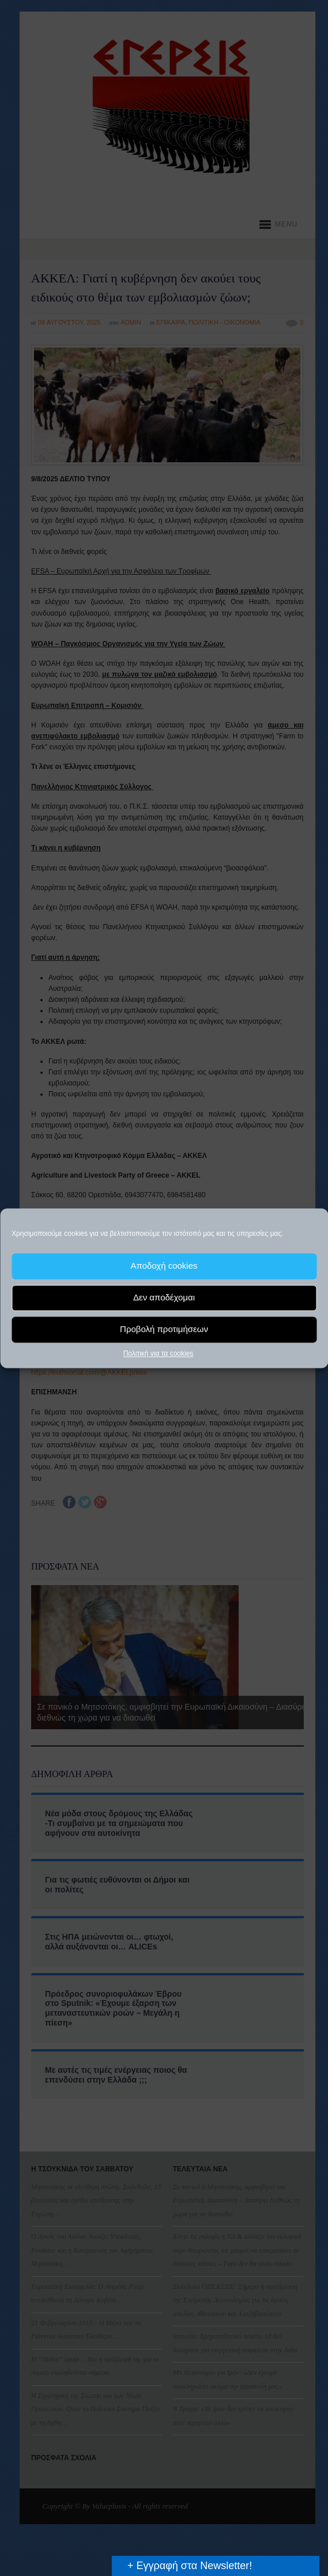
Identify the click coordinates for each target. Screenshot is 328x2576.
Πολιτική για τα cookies (158, 1353)
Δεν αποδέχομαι (164, 1297)
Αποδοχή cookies (163, 1265)
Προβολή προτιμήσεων (164, 1329)
